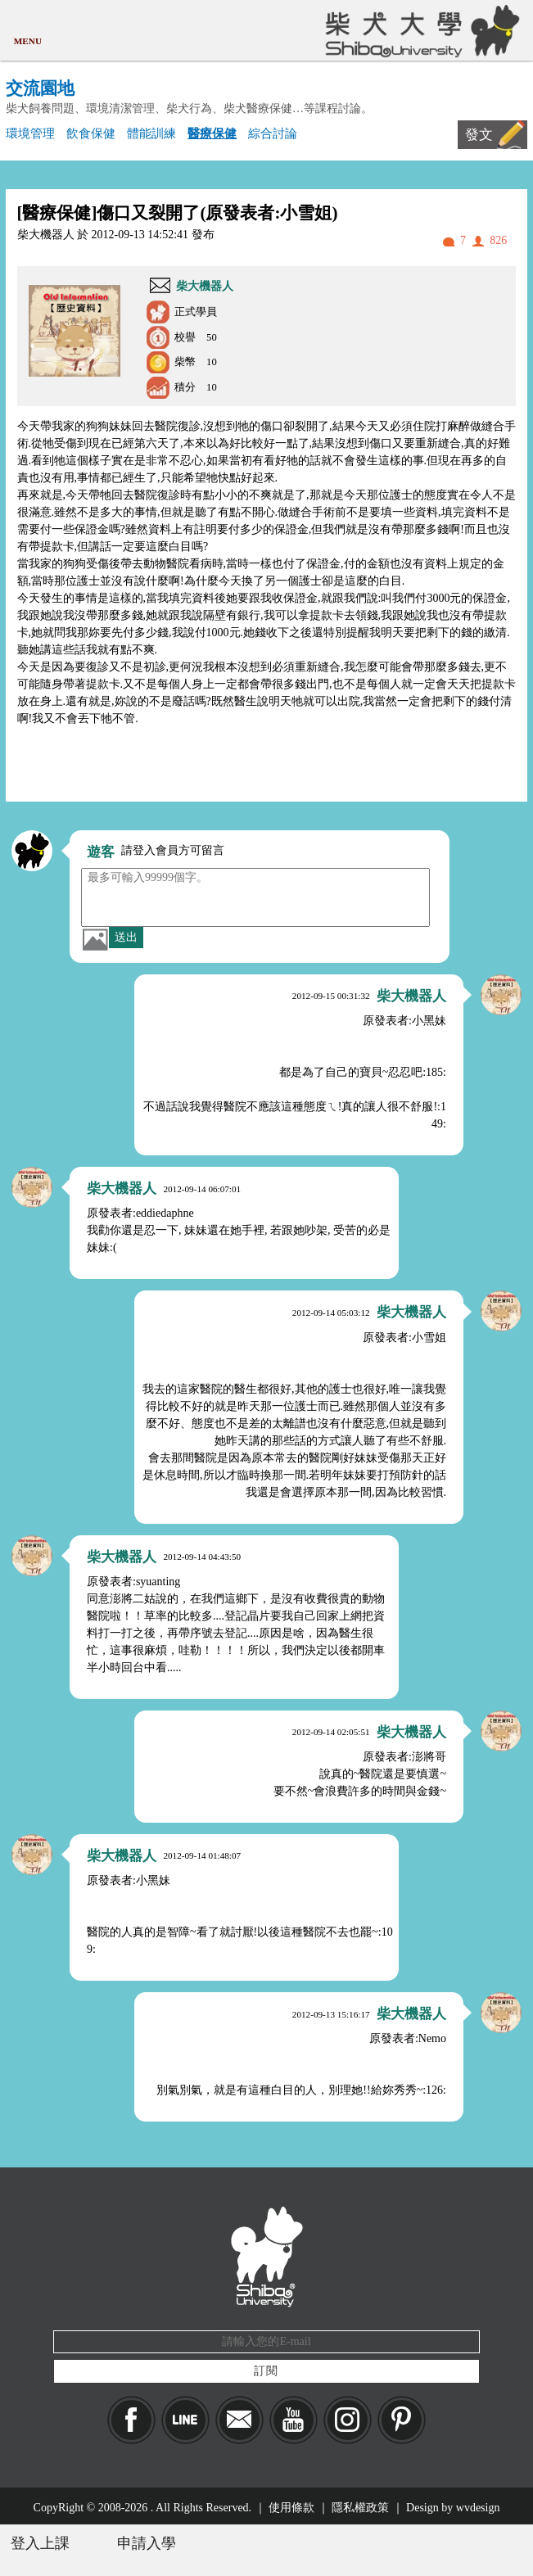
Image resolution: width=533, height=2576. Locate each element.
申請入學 (146, 2543)
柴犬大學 (420, 30)
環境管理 (30, 133)
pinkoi (401, 2420)
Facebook (131, 2420)
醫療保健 (212, 133)
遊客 (101, 852)
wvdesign (478, 2507)
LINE (185, 2420)
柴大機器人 (204, 286)
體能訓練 (151, 133)
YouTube (293, 2420)
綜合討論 (272, 133)
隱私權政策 (360, 2507)
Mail (239, 2420)
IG (347, 2420)
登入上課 (40, 2543)
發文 (479, 134)
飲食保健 (90, 133)
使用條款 (291, 2507)
